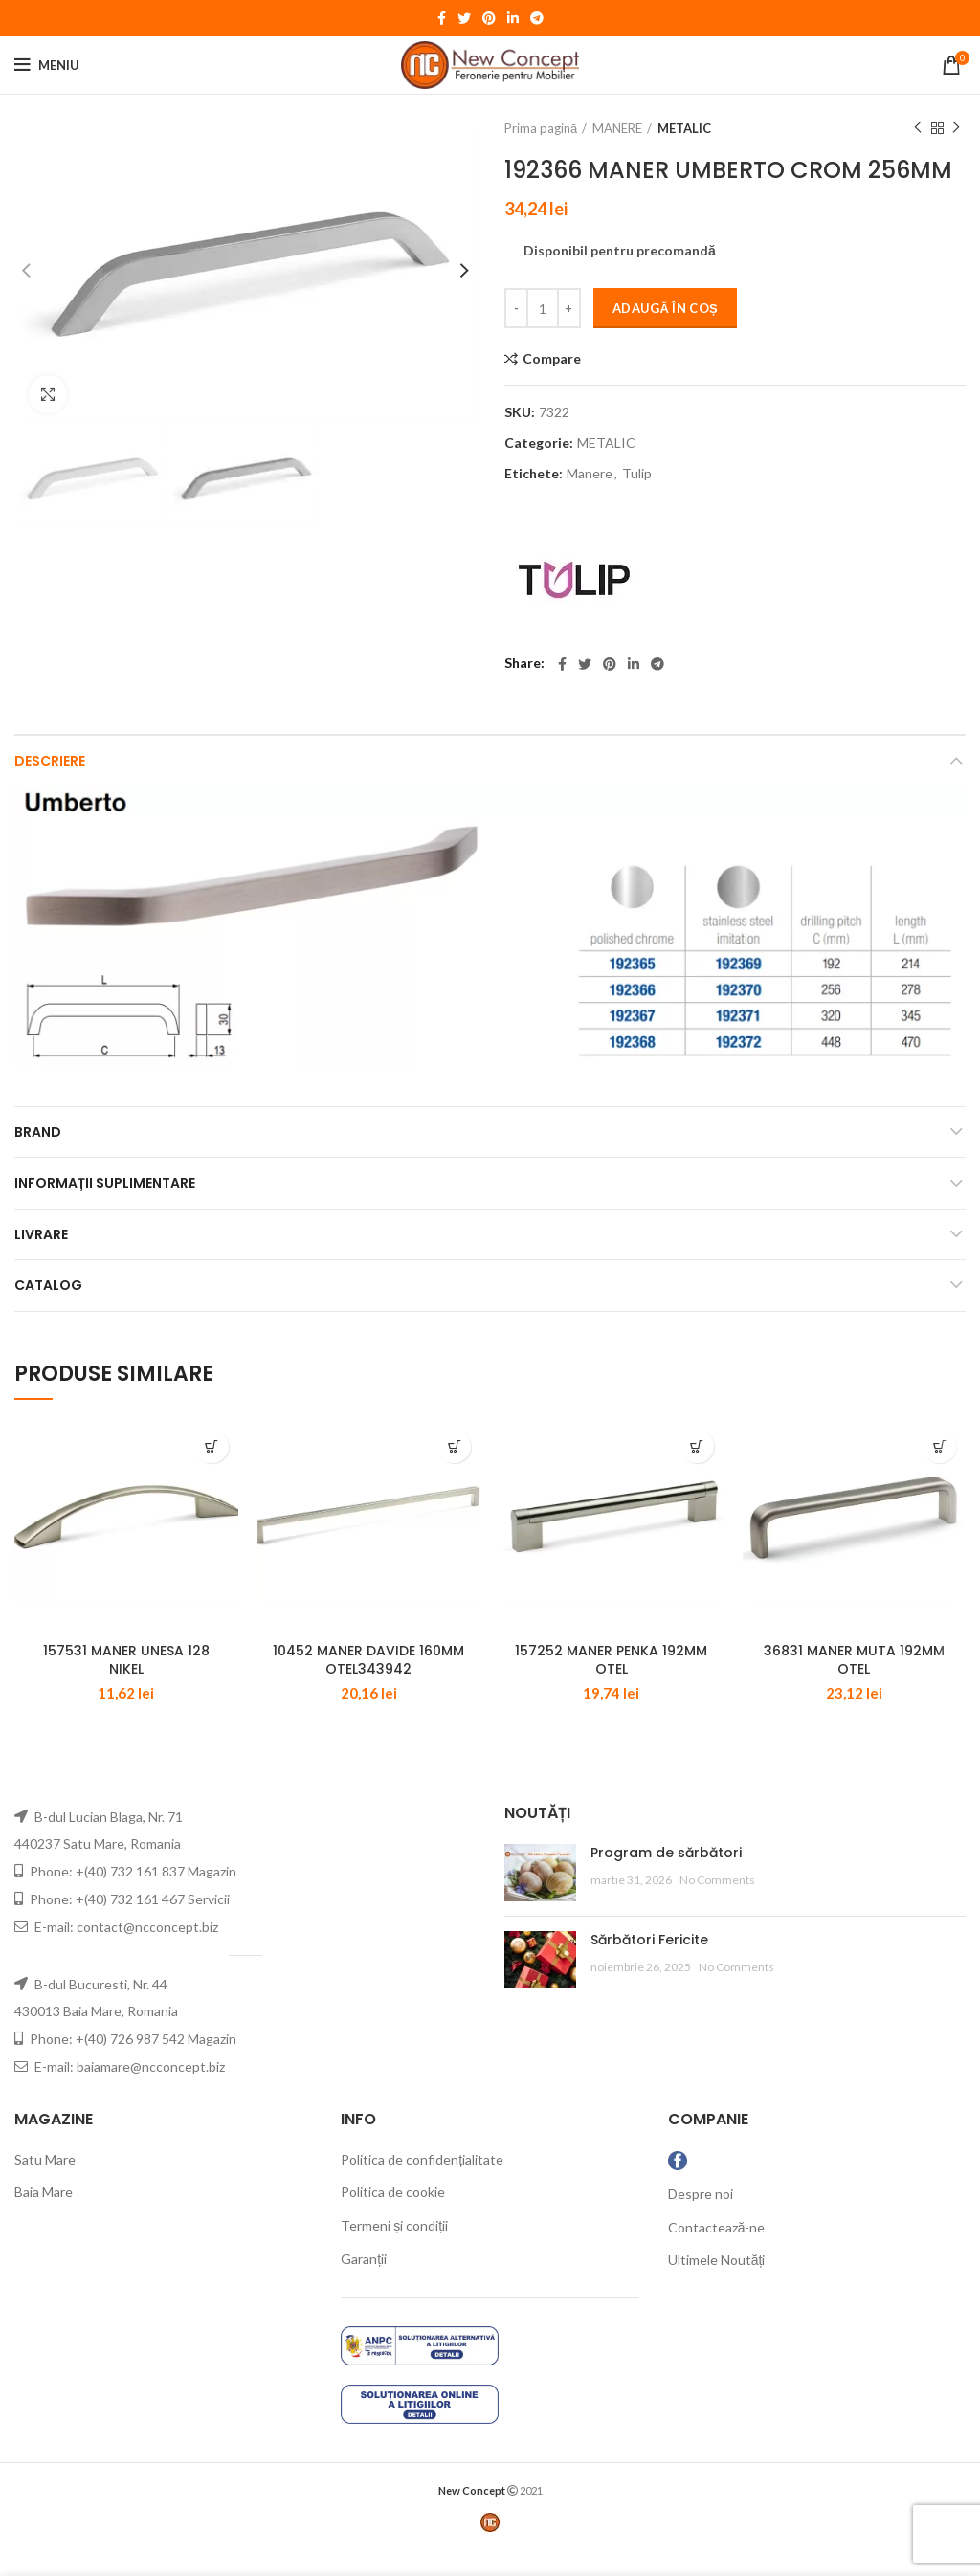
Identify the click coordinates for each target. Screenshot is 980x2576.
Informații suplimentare (104, 1182)
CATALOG (48, 1285)
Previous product (918, 128)
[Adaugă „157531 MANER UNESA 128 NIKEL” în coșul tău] (212, 1446)
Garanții (364, 2284)
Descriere (49, 760)
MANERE (617, 128)
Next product (956, 128)
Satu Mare (45, 2185)
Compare (552, 359)
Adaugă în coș (665, 308)
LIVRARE (41, 1234)
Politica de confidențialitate (422, 2185)
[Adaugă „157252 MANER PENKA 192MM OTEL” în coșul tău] (697, 1446)
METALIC (684, 128)
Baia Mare (43, 2218)
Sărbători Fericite (649, 1965)
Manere (589, 473)
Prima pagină (540, 128)
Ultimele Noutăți (717, 2285)
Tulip (637, 473)
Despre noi (700, 2219)
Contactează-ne (717, 2253)
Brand (37, 1132)
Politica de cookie (393, 2218)
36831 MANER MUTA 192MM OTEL (854, 1685)
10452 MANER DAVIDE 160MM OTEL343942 (368, 1685)
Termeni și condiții (394, 2251)
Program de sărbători (666, 1878)
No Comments (717, 1906)
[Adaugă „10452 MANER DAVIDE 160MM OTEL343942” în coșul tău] (454, 1446)
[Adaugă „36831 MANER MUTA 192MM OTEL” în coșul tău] (939, 1446)
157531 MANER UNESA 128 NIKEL (126, 1685)
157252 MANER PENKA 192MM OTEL (611, 1685)
